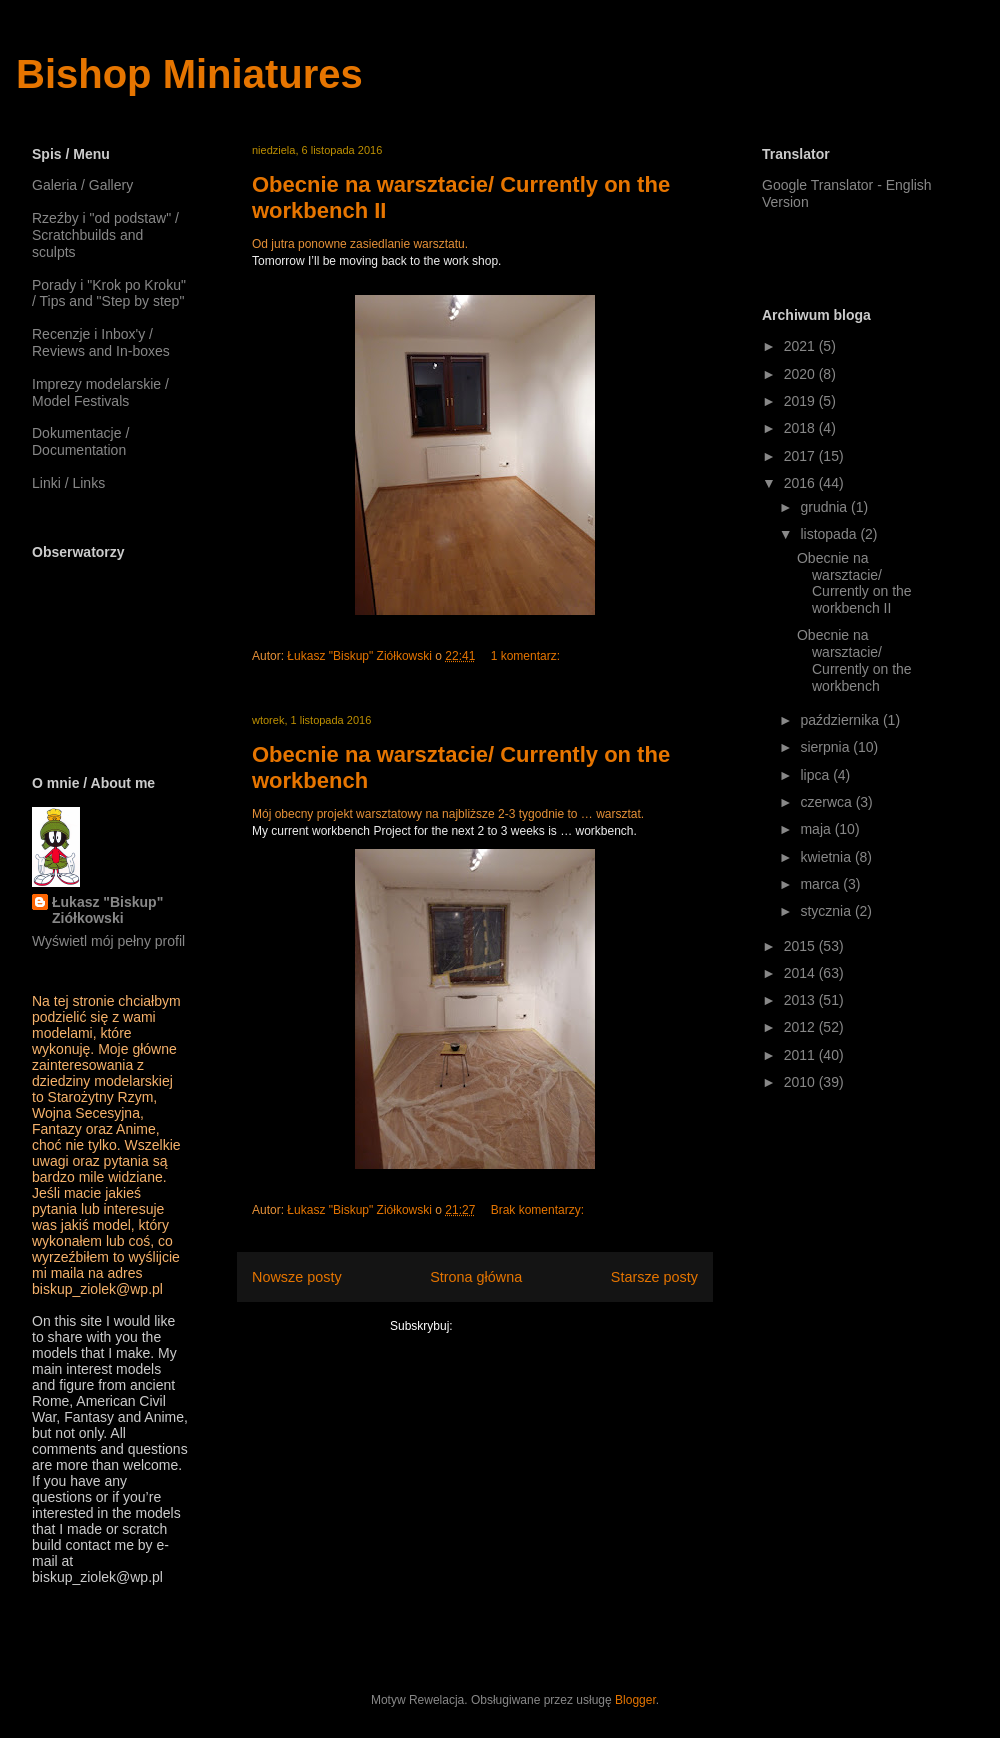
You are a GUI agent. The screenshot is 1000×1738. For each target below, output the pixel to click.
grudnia (825, 507)
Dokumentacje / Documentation (80, 441)
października (841, 720)
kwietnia (827, 857)
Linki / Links (68, 483)
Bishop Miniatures (189, 74)
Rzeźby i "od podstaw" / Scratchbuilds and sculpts (105, 235)
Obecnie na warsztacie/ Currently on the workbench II (854, 583)
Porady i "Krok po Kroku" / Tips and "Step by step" (109, 293)
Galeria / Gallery (82, 185)
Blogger (635, 1700)
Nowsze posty (297, 1277)
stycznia (827, 911)
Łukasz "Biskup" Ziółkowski (107, 910)
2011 (801, 1055)
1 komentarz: (527, 656)
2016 (801, 483)
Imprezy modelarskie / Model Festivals (100, 392)
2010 (801, 1082)
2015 (801, 946)
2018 (801, 428)
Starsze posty (654, 1277)
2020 (801, 374)
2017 (801, 456)
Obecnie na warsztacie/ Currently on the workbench (854, 660)
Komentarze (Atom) (508, 1326)
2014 (801, 973)
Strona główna (476, 1277)
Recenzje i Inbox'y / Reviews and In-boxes (101, 342)
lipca (816, 775)
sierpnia (826, 747)
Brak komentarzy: (539, 1210)
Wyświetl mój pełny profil (108, 941)
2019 (801, 401)
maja (817, 829)
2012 (801, 1027)
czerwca (827, 802)
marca (821, 884)
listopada (830, 534)
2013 (801, 1000)
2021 (801, 346)
